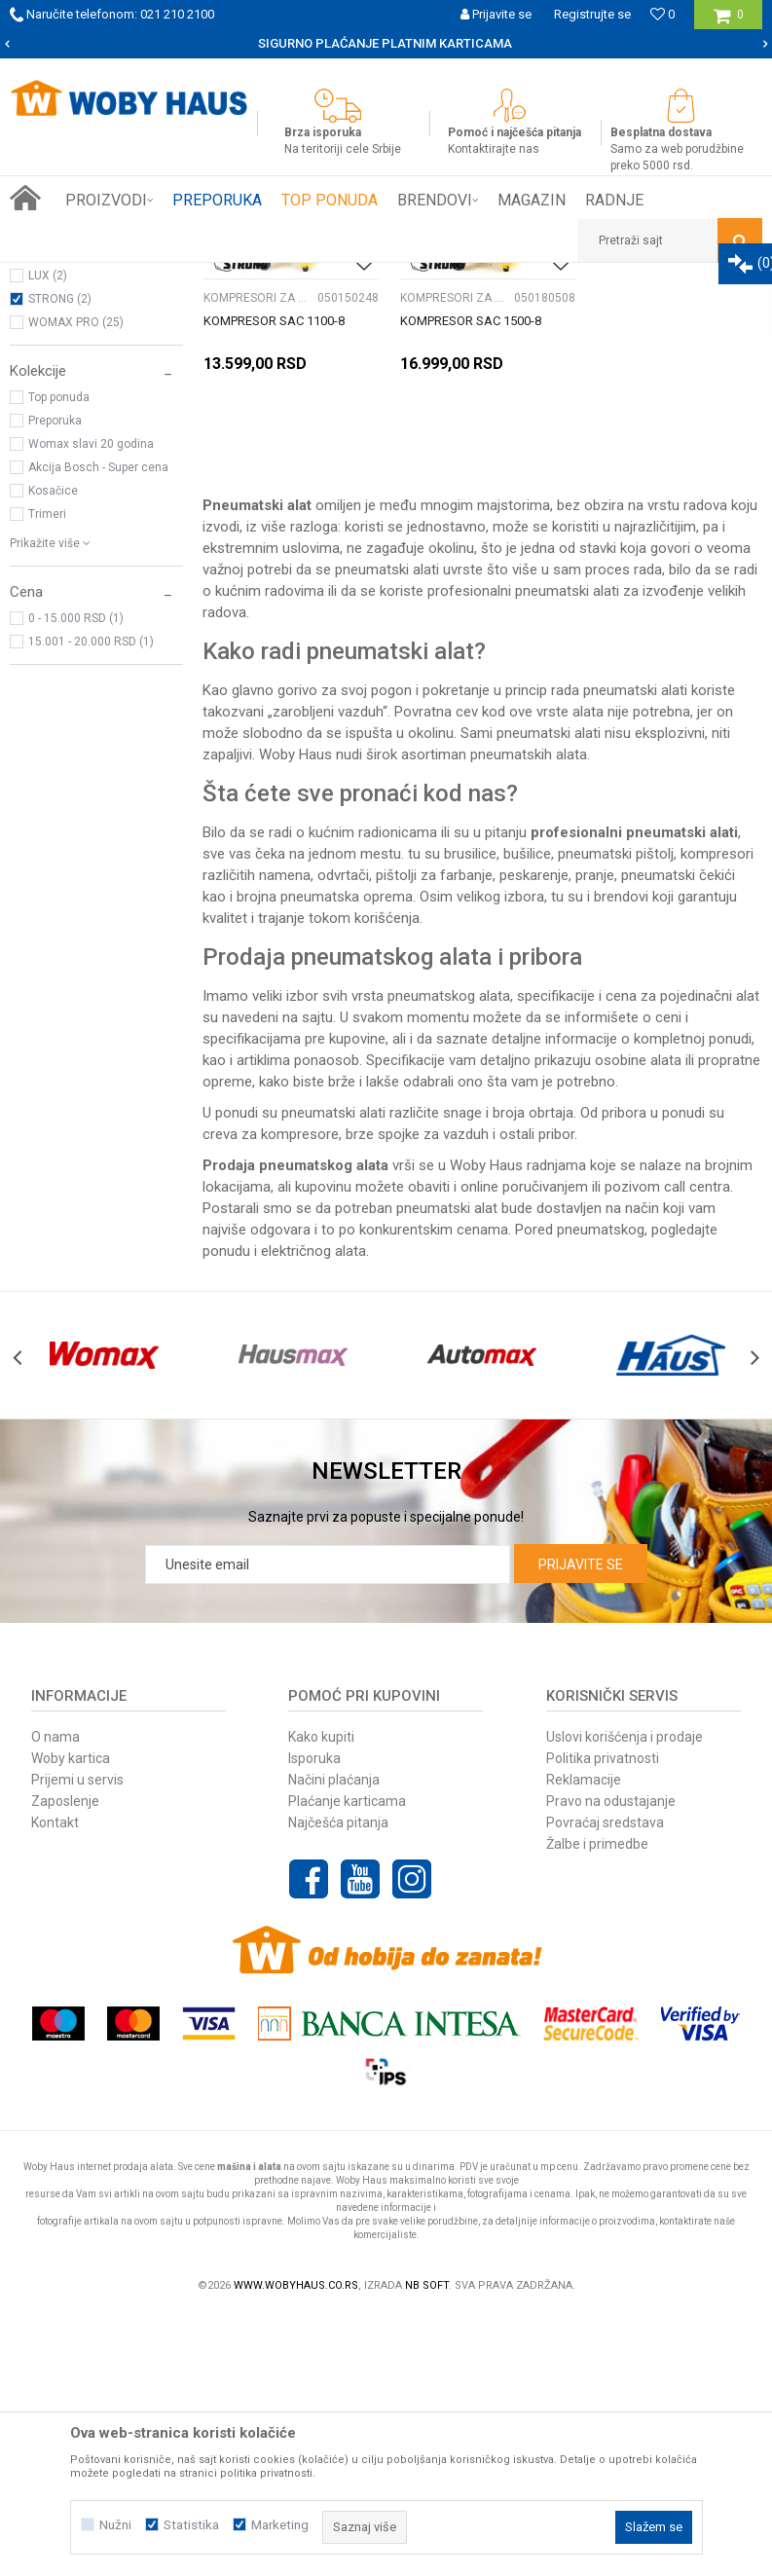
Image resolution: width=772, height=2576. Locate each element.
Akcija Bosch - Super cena (98, 730)
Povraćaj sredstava (605, 2082)
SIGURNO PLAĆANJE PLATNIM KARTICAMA (385, 43)
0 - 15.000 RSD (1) (76, 881)
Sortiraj (524, 313)
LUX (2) (47, 538)
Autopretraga (441, 313)
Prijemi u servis (77, 2039)
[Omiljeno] (662, 14)
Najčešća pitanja (338, 2082)
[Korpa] (729, 22)
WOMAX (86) (62, 491)
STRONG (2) (60, 562)
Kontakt (55, 2082)
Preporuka (55, 683)
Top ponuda (59, 660)
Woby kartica (70, 2018)
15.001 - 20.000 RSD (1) (91, 904)
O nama (55, 1997)
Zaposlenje (65, 2061)
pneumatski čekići (678, 1136)
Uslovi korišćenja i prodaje (624, 1997)
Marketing (280, 2525)
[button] (669, 240)
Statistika (191, 2525)
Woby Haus (295, 1015)
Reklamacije (583, 2039)
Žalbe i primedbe (597, 2104)
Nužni (115, 2525)
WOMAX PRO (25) (76, 585)
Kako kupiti (321, 1997)
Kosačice (53, 753)
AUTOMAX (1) (65, 515)
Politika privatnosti (602, 2018)
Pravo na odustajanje (611, 2061)
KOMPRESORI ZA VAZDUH (89, 382)
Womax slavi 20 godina (91, 707)
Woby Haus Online (59, 277)
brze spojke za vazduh (417, 1395)
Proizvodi (147, 277)
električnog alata (313, 1512)
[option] (386, 43)
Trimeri (47, 777)
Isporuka (314, 2018)
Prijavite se (580, 1824)
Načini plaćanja (334, 2039)
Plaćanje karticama (347, 2061)
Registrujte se (592, 14)
